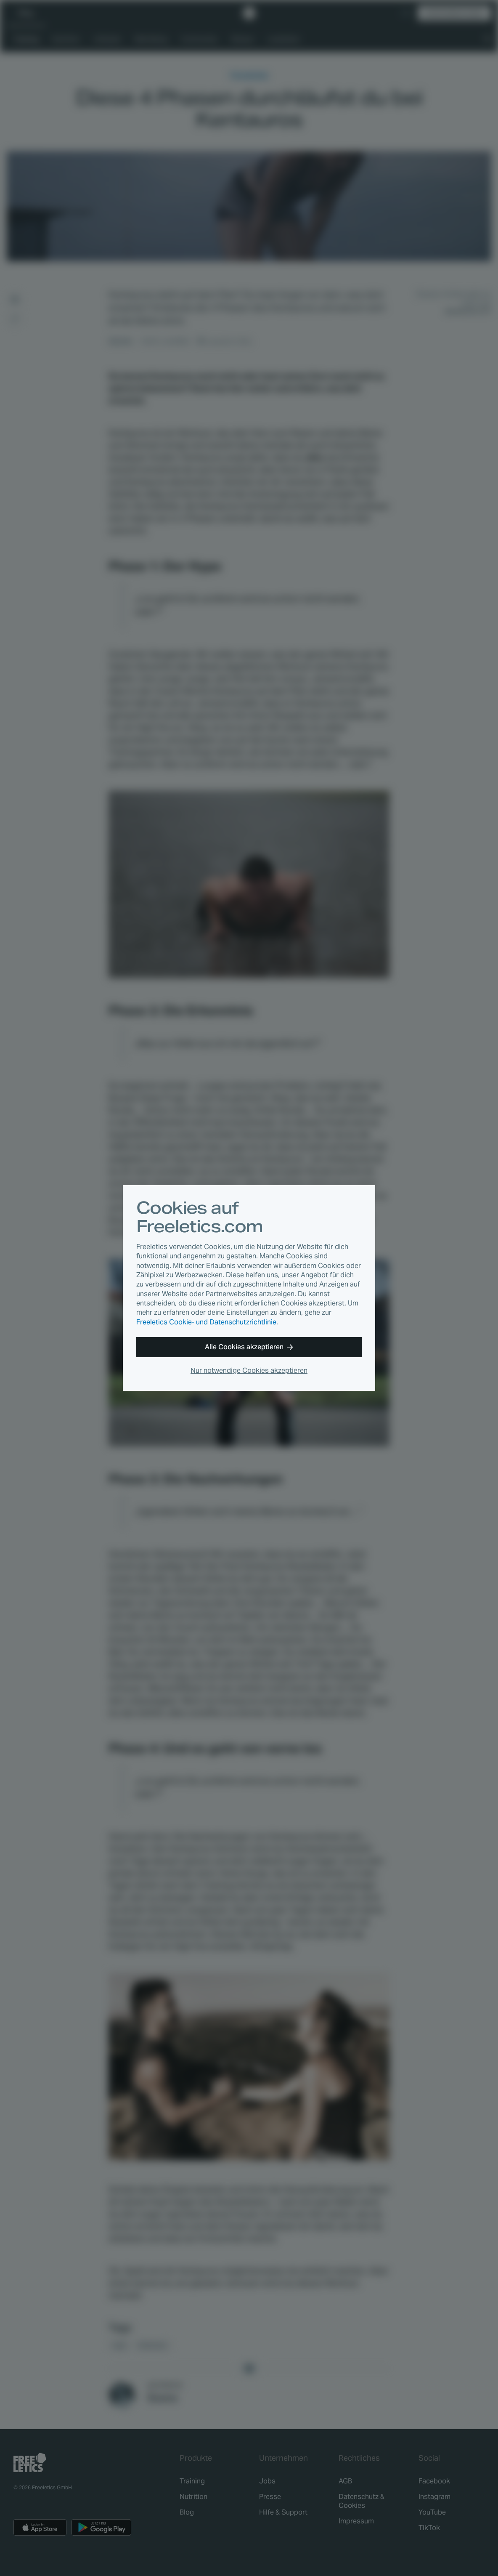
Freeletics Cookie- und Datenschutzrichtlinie (206, 1322)
